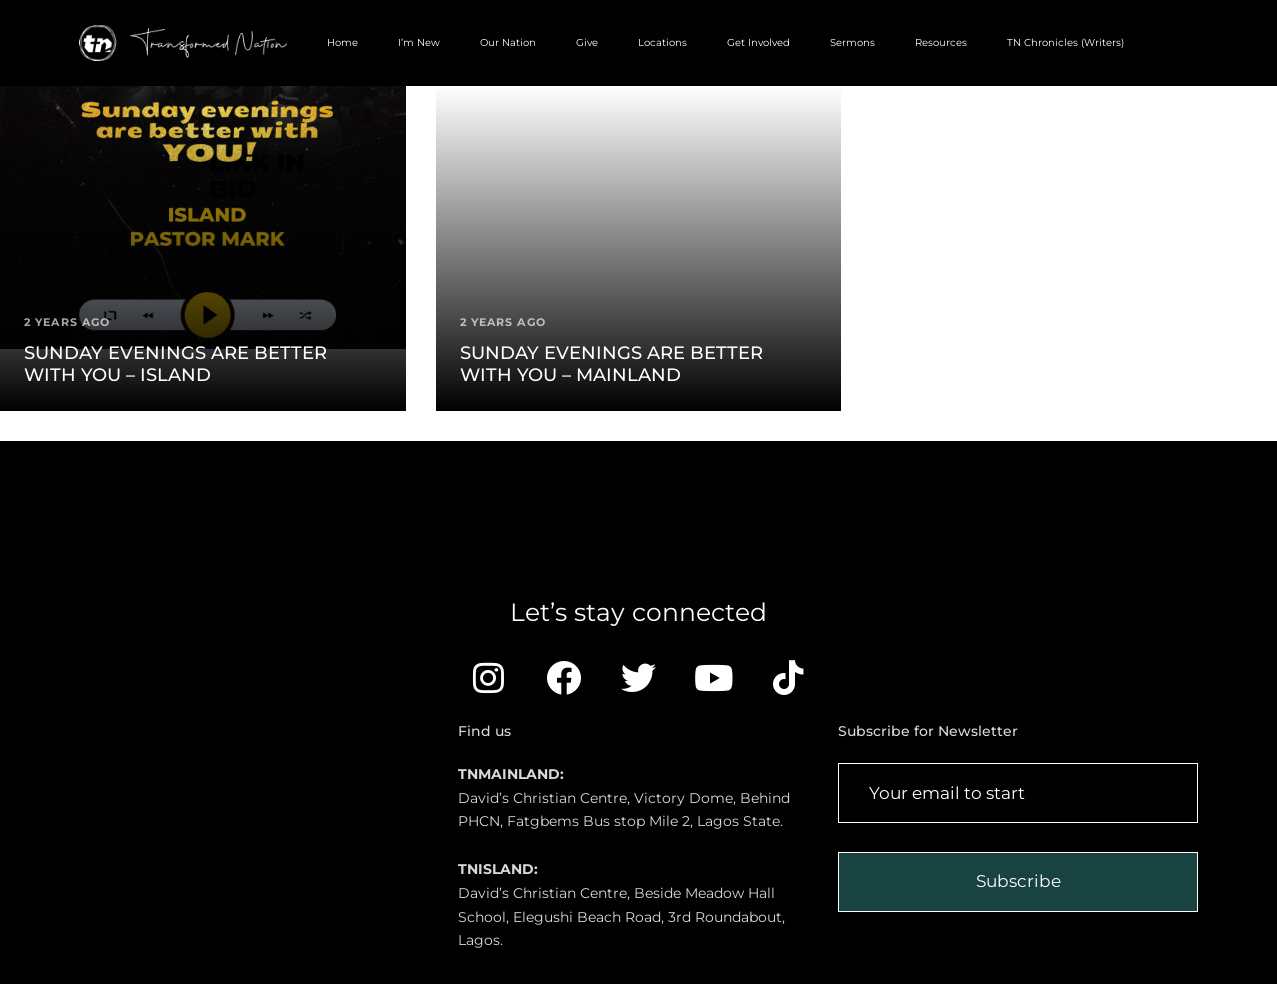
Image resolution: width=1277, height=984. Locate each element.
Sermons (852, 42)
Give (587, 42)
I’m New (419, 42)
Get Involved (758, 42)
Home (342, 42)
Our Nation (508, 42)
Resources (941, 42)
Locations (662, 42)
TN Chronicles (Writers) (1065, 42)
